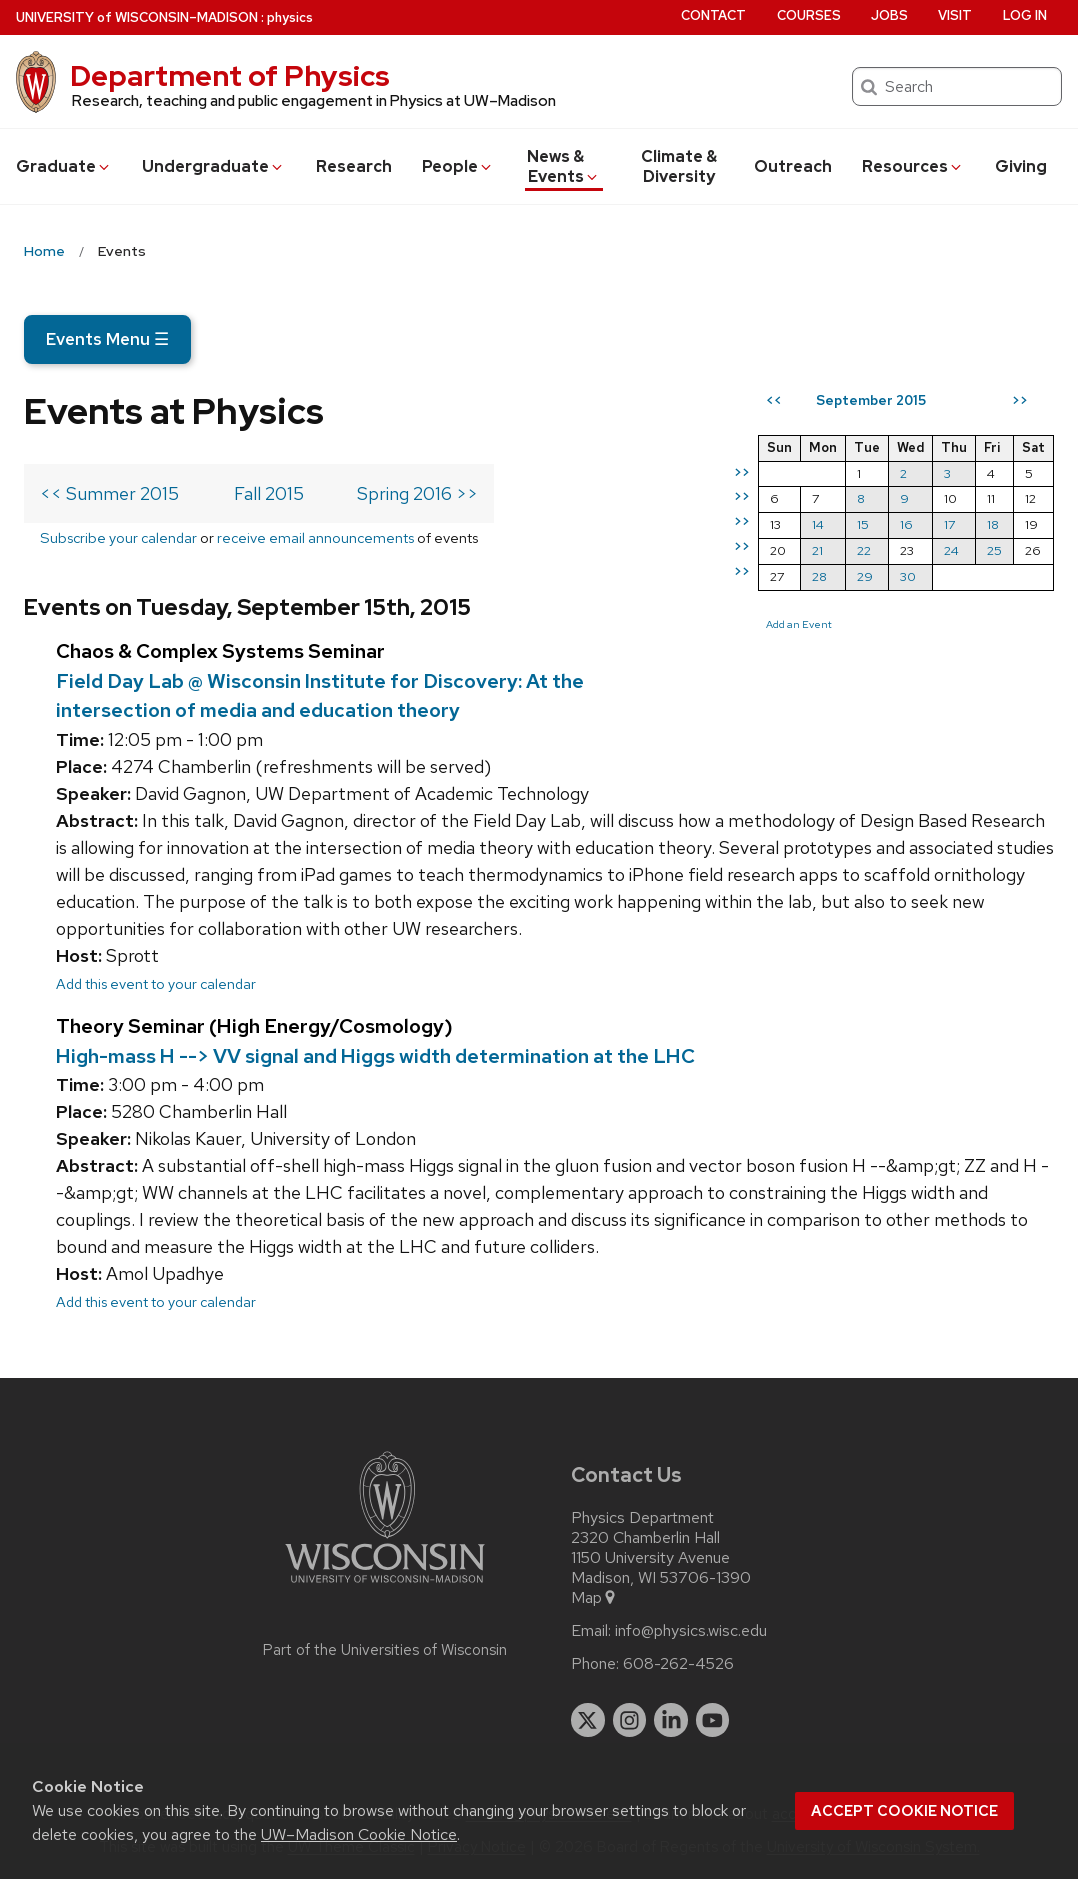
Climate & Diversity (679, 166)
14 (818, 524)
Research (354, 166)
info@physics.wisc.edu (691, 1631)
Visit (955, 15)
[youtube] (713, 1720)
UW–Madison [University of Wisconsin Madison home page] (137, 17)
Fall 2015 (269, 493)
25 (994, 550)
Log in (1025, 15)
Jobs (889, 15)
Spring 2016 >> (417, 493)
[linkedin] (671, 1720)
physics (290, 17)
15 (863, 524)
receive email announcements (315, 537)
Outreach (793, 166)
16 (906, 524)
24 (951, 550)
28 (819, 576)
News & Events (563, 166)
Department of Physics (230, 76)
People (458, 166)
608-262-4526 (678, 1664)
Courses (809, 15)
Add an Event (799, 624)
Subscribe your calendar (118, 537)
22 (864, 550)
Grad (64, 166)
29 (865, 576)
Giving (1021, 166)
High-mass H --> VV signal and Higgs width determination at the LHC (375, 1056)
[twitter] (588, 1720)
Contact (713, 15)
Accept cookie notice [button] (904, 1811)
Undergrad (213, 166)
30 (908, 576)
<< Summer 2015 (109, 493)
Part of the (385, 1650)
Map (594, 1598)
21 (817, 550)
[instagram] (630, 1720)
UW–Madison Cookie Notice (359, 1834)
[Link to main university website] (385, 1586)
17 (949, 524)
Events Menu (107, 339)
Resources (913, 166)
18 (993, 524)
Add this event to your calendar (156, 983)
